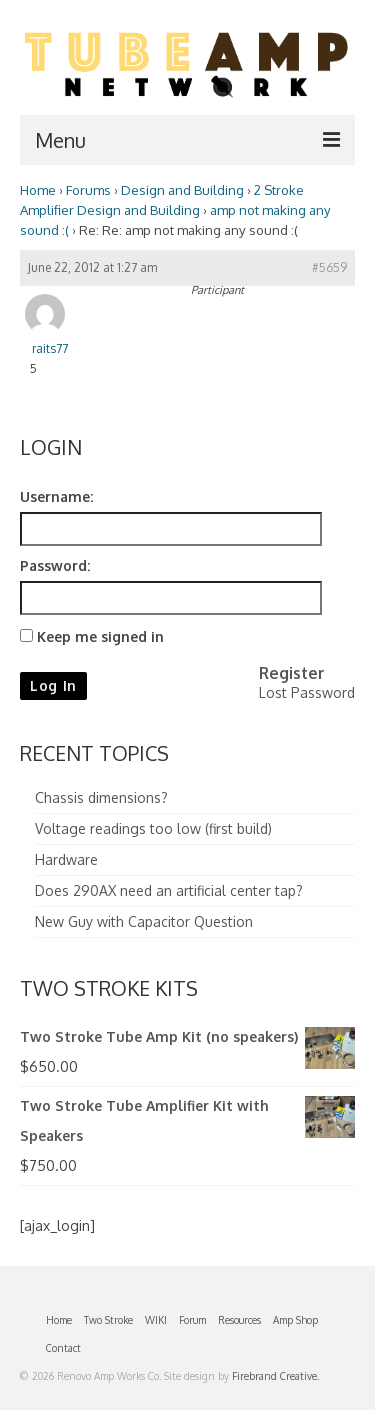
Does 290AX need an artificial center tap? (169, 890)
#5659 (329, 267)
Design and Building (182, 189)
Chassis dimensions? (101, 797)
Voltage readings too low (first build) (153, 828)
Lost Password (307, 692)
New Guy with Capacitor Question (144, 921)
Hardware (66, 859)
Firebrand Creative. (275, 1376)
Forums (88, 189)
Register (292, 673)
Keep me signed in (100, 636)
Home (38, 189)
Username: (56, 496)
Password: (55, 565)
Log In (53, 685)
